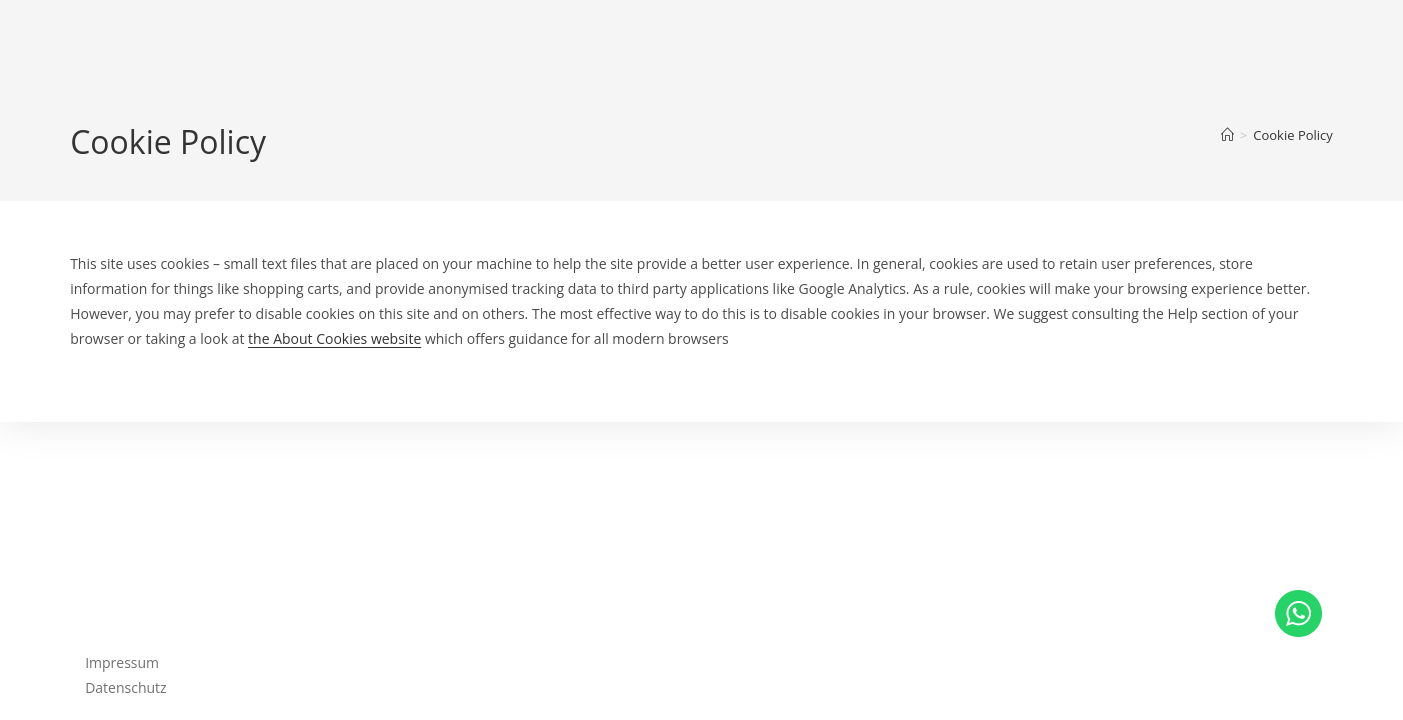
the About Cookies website (334, 338)
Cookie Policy (1293, 135)
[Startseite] (1227, 135)
